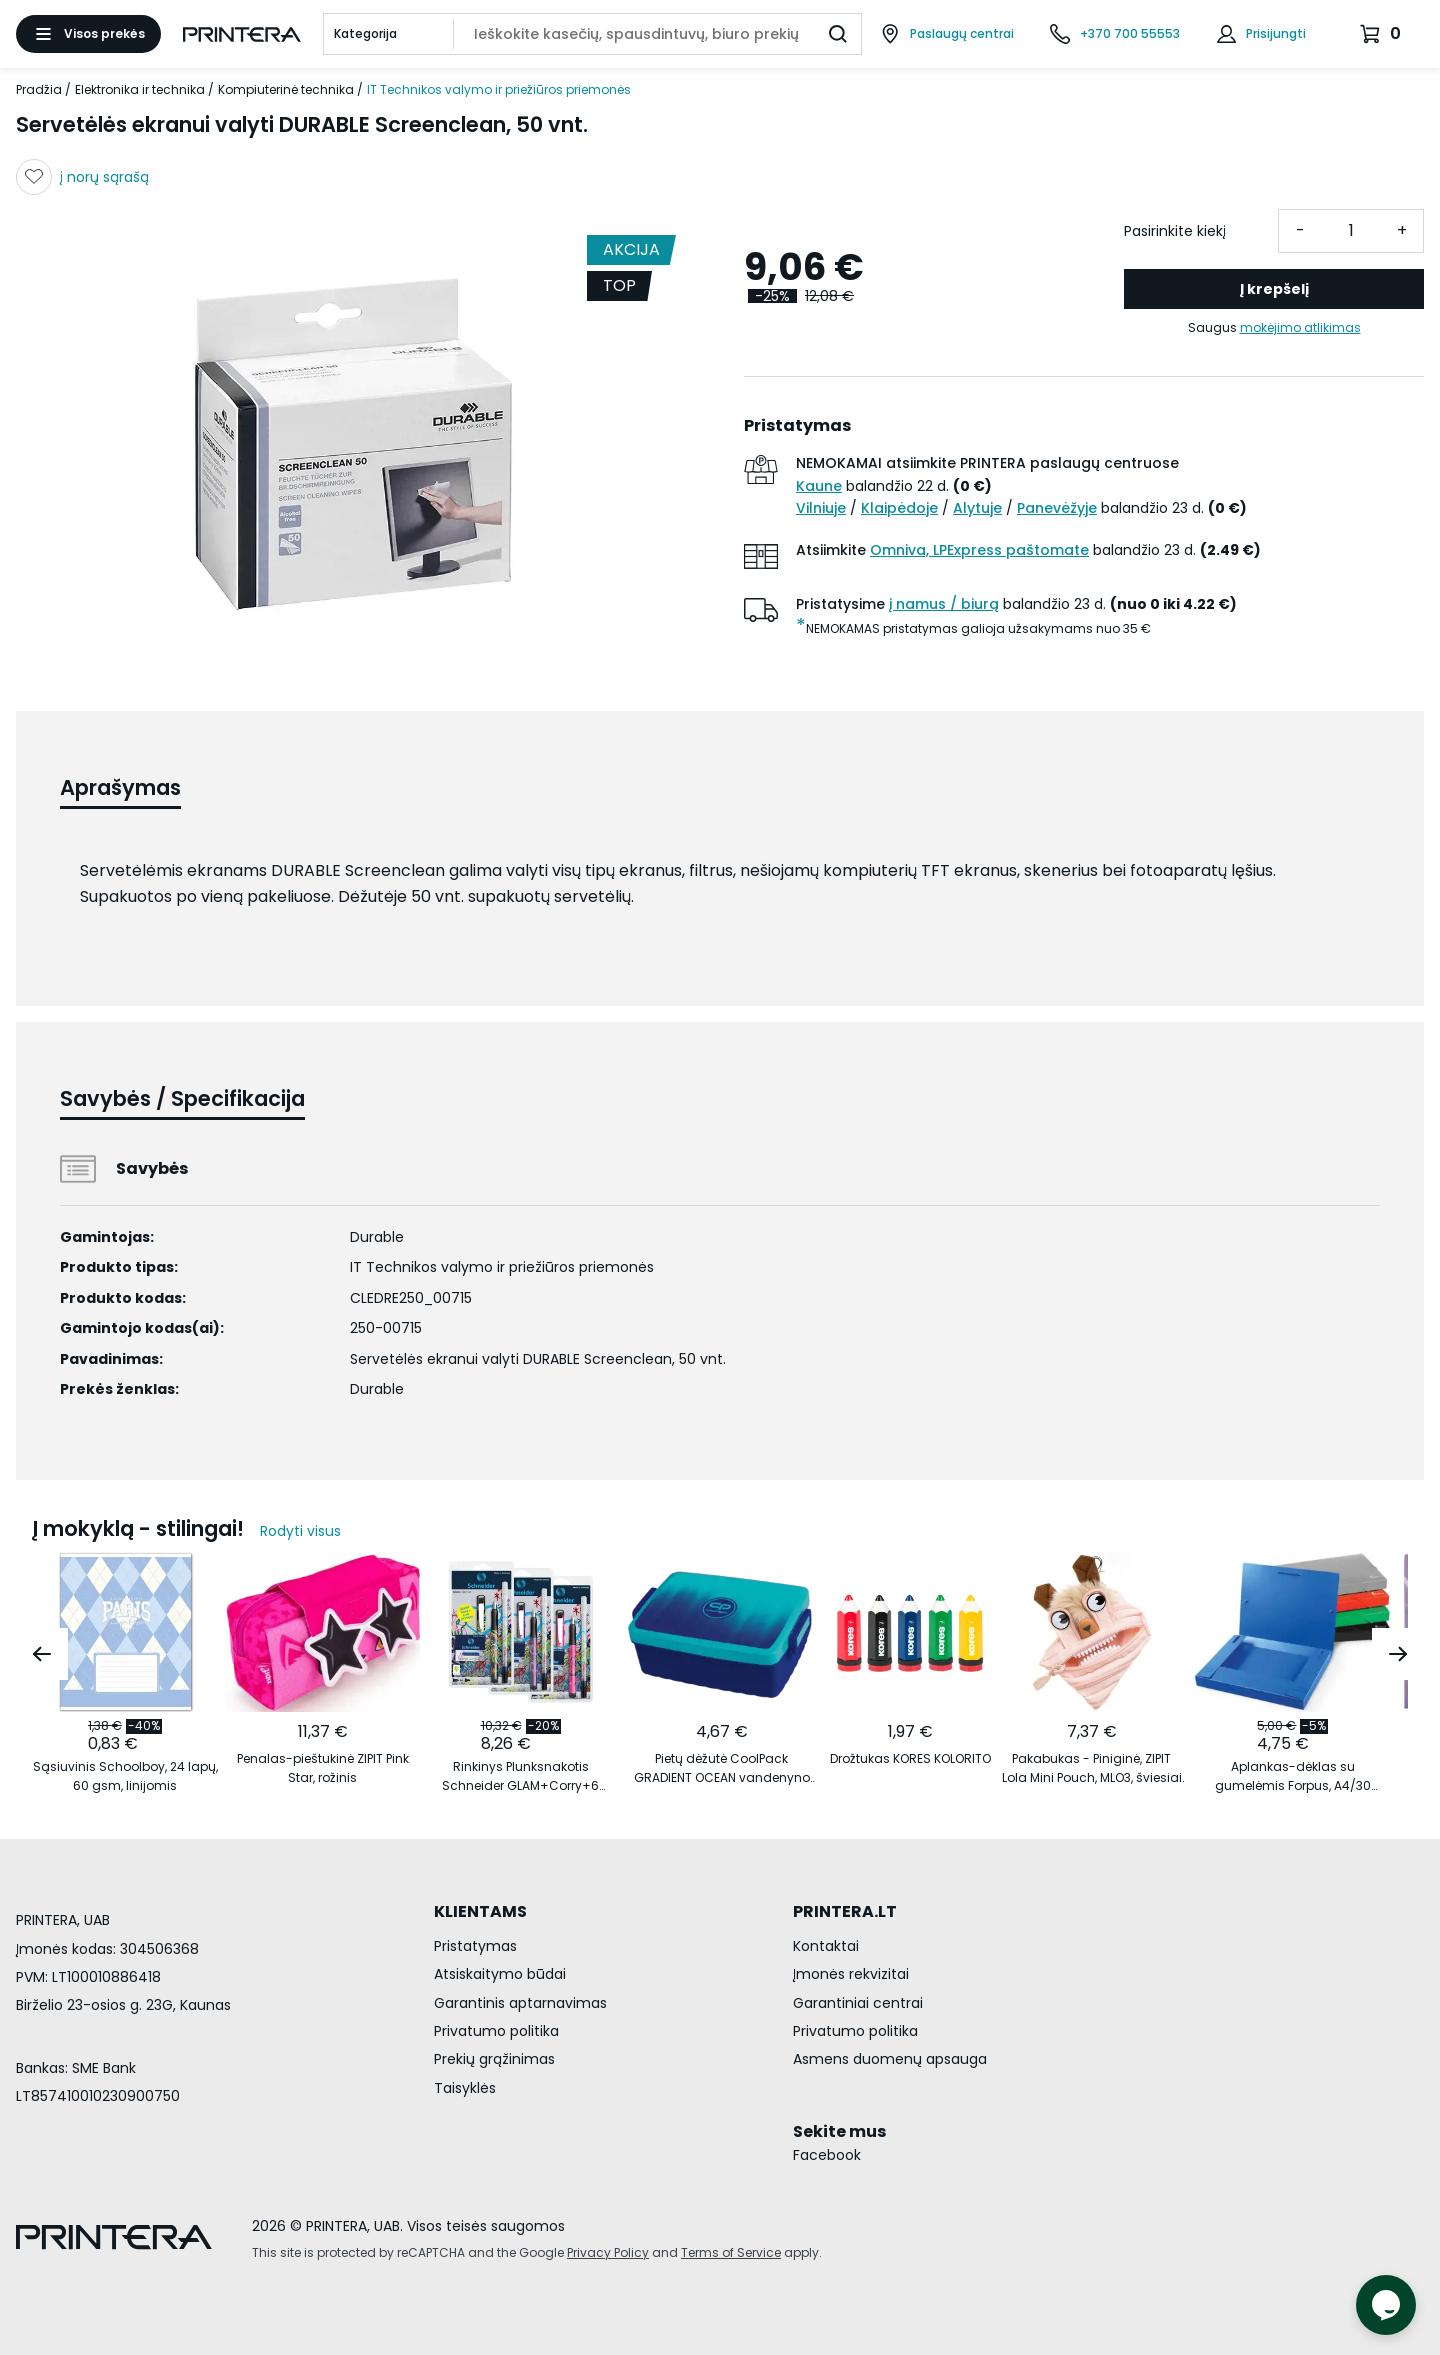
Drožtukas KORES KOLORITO (910, 1758)
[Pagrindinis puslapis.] (242, 34)
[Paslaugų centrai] (947, 34)
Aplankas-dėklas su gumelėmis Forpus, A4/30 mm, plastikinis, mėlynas (1293, 1776)
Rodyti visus (300, 1531)
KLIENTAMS (480, 1911)
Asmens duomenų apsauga (890, 2059)
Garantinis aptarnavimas (520, 2003)
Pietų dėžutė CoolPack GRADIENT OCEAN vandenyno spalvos (722, 1768)
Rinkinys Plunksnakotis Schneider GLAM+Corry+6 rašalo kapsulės (520, 1776)
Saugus (1274, 328)
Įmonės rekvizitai (851, 1974)
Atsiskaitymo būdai (500, 1974)
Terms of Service (731, 2252)
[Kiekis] (1351, 231)
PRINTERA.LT (845, 1911)
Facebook (827, 2155)
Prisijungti (1276, 33)
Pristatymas (475, 1946)
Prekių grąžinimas (494, 2059)
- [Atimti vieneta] (1300, 230)
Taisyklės (465, 2088)
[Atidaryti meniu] (88, 34)
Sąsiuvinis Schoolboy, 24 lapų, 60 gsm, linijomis (125, 1776)
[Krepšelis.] (1383, 34)
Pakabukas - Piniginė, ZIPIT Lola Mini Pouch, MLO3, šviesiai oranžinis (1092, 1768)
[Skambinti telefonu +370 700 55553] (1115, 34)
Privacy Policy (608, 2252)
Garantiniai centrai (858, 2003)
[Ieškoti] (838, 34)
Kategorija (365, 33)
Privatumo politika (496, 2031)
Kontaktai (826, 1946)
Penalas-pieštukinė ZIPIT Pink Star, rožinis (323, 1768)
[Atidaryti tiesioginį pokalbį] (1386, 2305)
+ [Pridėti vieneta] (1402, 230)
